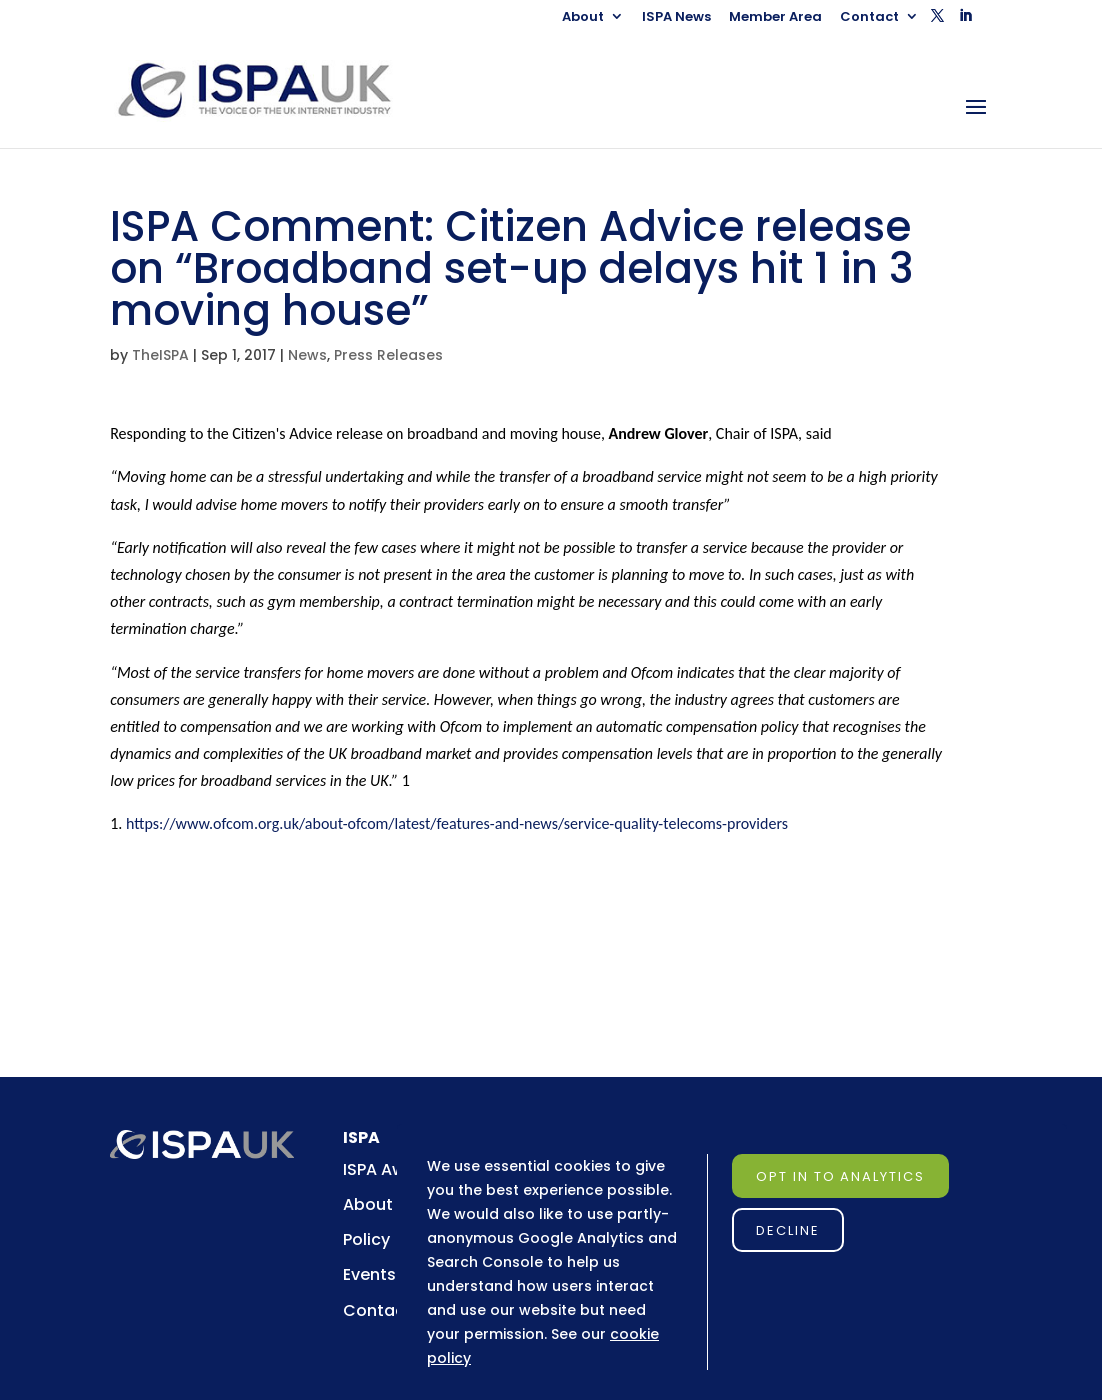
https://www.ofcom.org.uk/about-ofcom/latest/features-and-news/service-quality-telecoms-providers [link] (457, 823)
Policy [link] (366, 1239)
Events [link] (369, 1274)
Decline (788, 1230)
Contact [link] (869, 18)
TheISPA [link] (160, 355)
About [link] (583, 18)
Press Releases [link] (388, 355)
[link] (272, 89)
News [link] (307, 355)
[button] (937, 21)
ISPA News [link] (676, 18)
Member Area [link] (775, 18)
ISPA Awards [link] (392, 1169)
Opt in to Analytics (840, 1176)
